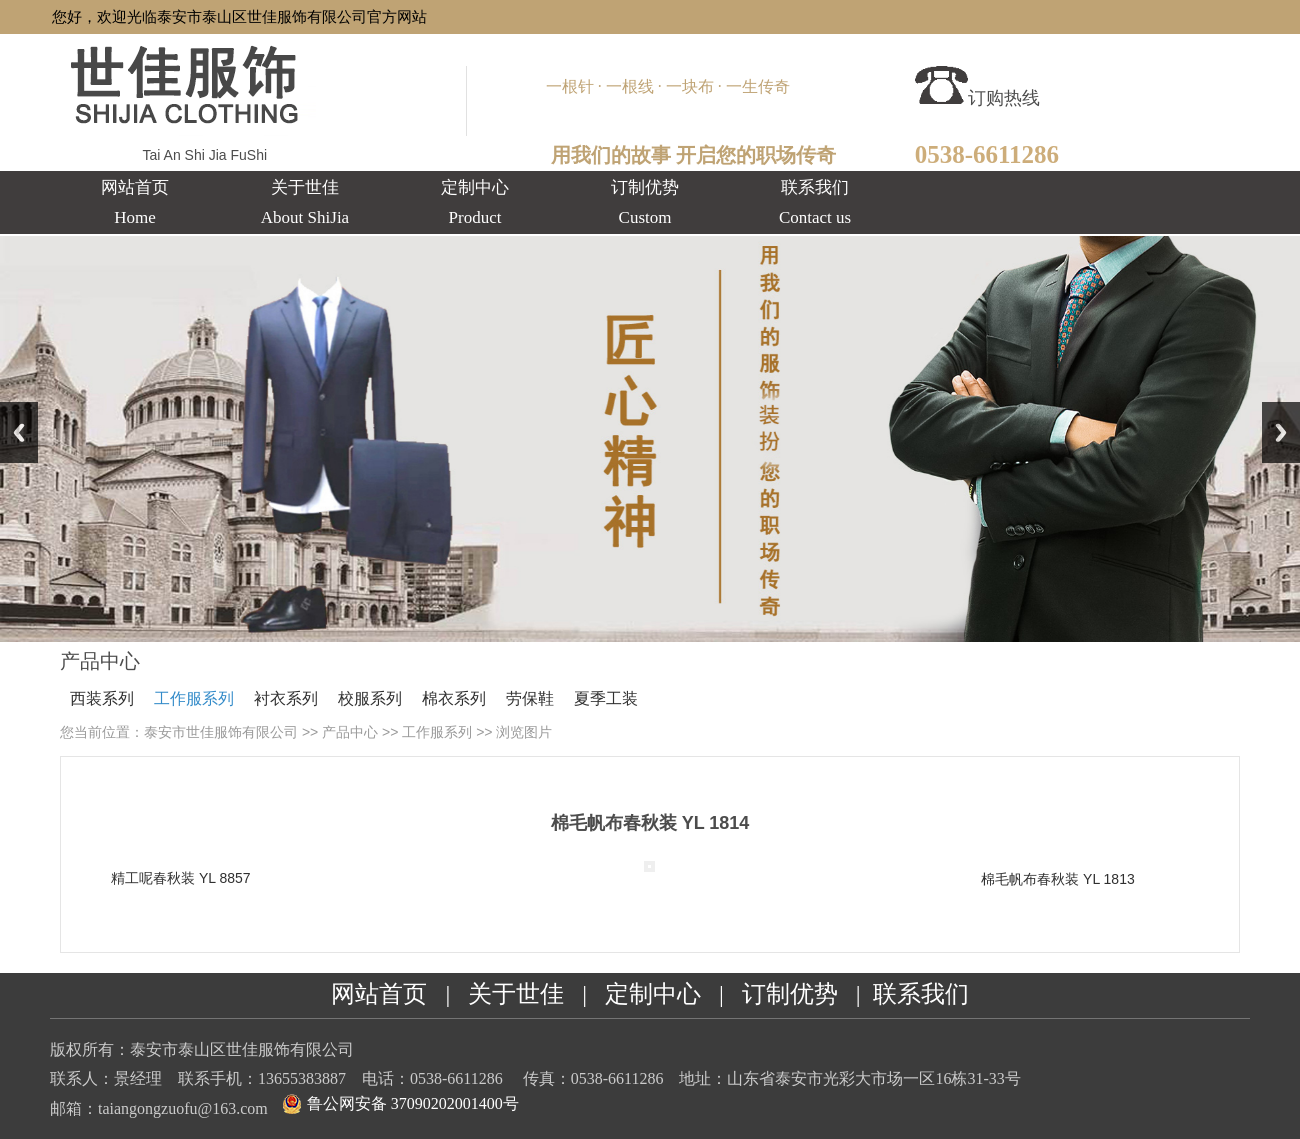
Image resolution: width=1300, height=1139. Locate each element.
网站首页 (379, 994)
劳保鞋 (530, 698)
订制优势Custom (645, 202)
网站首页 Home (135, 202)
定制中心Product (475, 202)
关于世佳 (516, 994)
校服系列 (370, 698)
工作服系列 (194, 698)
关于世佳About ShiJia (305, 202)
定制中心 (653, 994)
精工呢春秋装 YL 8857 (181, 878)
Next (1281, 432)
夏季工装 (606, 698)
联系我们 (921, 994)
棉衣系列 (454, 698)
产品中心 (350, 732)
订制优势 (790, 994)
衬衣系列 (286, 698)
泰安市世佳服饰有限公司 (221, 732)
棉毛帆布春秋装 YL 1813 (1058, 879)
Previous (19, 432)
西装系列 (102, 698)
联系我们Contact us (815, 202)
